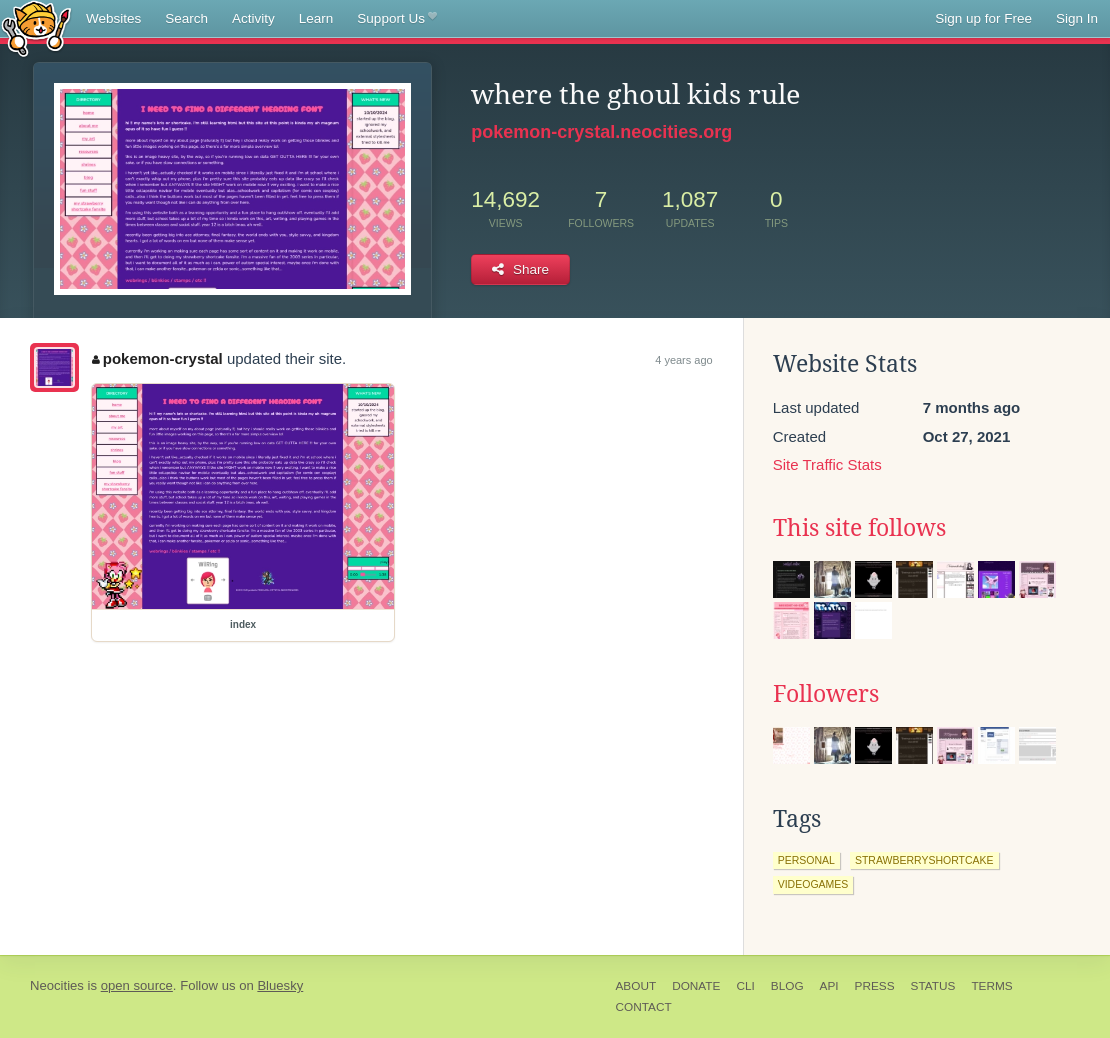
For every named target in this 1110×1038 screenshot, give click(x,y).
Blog (787, 986)
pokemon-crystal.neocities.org (601, 132)
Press (875, 986)
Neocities (57, 985)
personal (806, 860)
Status (933, 986)
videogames (813, 884)
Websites (113, 18)
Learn (316, 18)
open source (137, 985)
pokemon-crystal (157, 358)
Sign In (1077, 18)
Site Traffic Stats (827, 464)
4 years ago (683, 360)
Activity (253, 18)
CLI (745, 986)
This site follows (859, 528)
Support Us (396, 19)
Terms (991, 986)
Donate (696, 986)
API (829, 986)
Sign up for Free (983, 18)
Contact (644, 1007)
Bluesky (280, 985)
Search (186, 18)
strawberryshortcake (924, 860)
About (636, 986)
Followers (826, 694)
